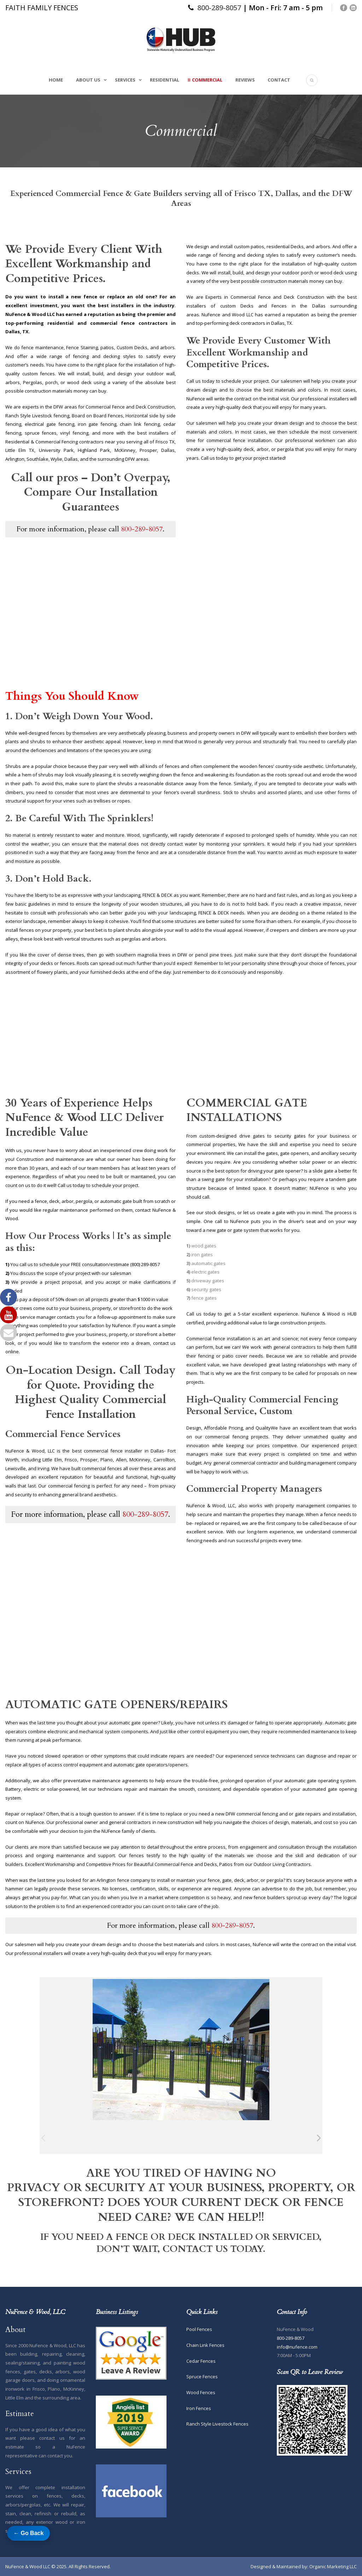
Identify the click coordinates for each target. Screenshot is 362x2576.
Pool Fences (199, 2329)
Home (56, 80)
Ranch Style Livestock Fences (217, 2424)
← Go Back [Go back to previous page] (28, 2533)
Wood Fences (200, 2392)
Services (125, 80)
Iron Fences (198, 2408)
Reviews (245, 80)
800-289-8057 (219, 7)
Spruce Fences (202, 2376)
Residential (164, 80)
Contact (279, 80)
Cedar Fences (201, 2361)
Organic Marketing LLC (333, 2566)
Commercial (207, 80)
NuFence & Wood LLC (27, 2566)
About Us (88, 80)
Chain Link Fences (205, 2345)
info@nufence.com (297, 2347)
